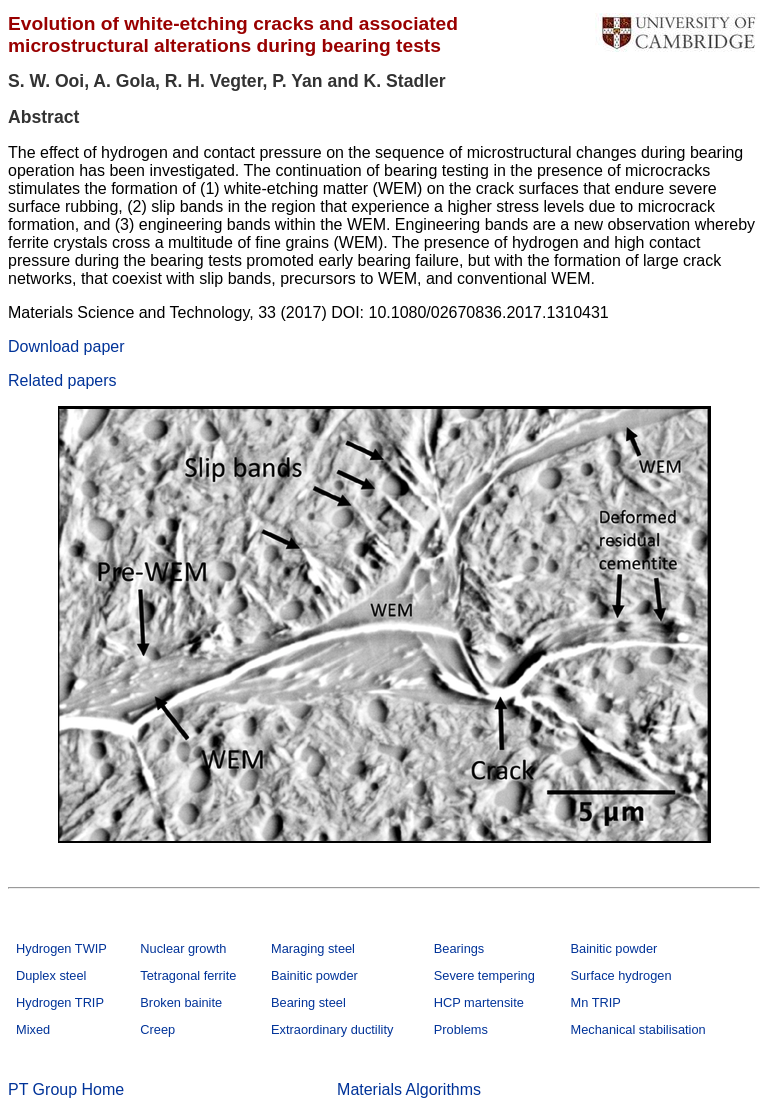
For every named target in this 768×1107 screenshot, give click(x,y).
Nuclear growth (183, 948)
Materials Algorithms (409, 1089)
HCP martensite (479, 1002)
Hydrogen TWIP (61, 948)
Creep (157, 1029)
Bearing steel (308, 1002)
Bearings (459, 948)
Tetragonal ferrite (188, 975)
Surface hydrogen (621, 975)
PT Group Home (66, 1089)
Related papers (62, 380)
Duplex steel (51, 975)
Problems (461, 1029)
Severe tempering (484, 975)
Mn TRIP (596, 1002)
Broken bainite (181, 1002)
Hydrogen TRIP (60, 1002)
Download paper (66, 346)
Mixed (33, 1029)
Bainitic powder (614, 948)
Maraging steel (313, 948)
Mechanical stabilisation (638, 1029)
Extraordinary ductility (332, 1029)
